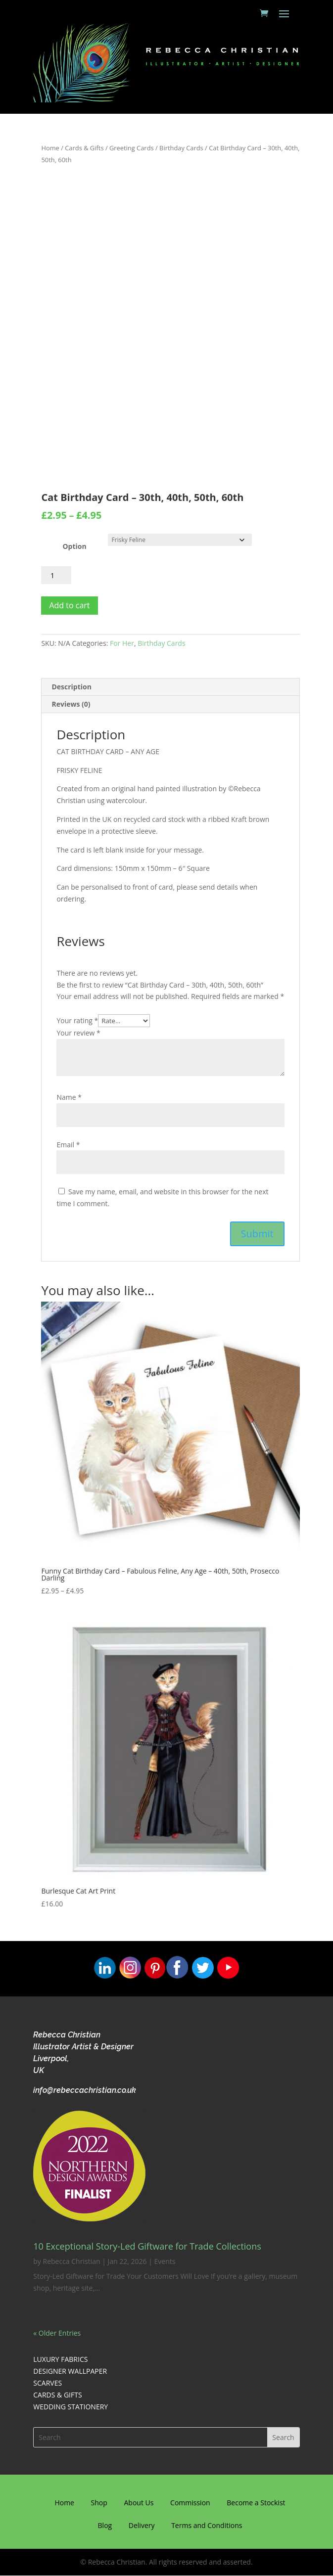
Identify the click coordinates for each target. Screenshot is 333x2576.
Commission (190, 2502)
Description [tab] (71, 686)
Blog (105, 2525)
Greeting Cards (131, 147)
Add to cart (69, 605)
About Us (139, 2502)
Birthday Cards (181, 147)
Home (50, 147)
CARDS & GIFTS (57, 2394)
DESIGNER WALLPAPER (70, 2371)
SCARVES (47, 2383)
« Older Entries (57, 2333)
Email (68, 1144)
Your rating (77, 1020)
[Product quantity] (56, 575)
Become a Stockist (256, 2502)
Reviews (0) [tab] (70, 704)
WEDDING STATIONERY (70, 2406)
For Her (122, 643)
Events (165, 2261)
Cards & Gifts (84, 147)
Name (69, 1097)
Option (74, 546)
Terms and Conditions (206, 2525)
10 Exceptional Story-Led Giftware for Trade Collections (147, 2246)
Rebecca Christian (71, 2261)
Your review (78, 1033)
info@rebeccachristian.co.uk (84, 2090)
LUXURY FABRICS (60, 2359)
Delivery (142, 2525)
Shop (99, 2502)
